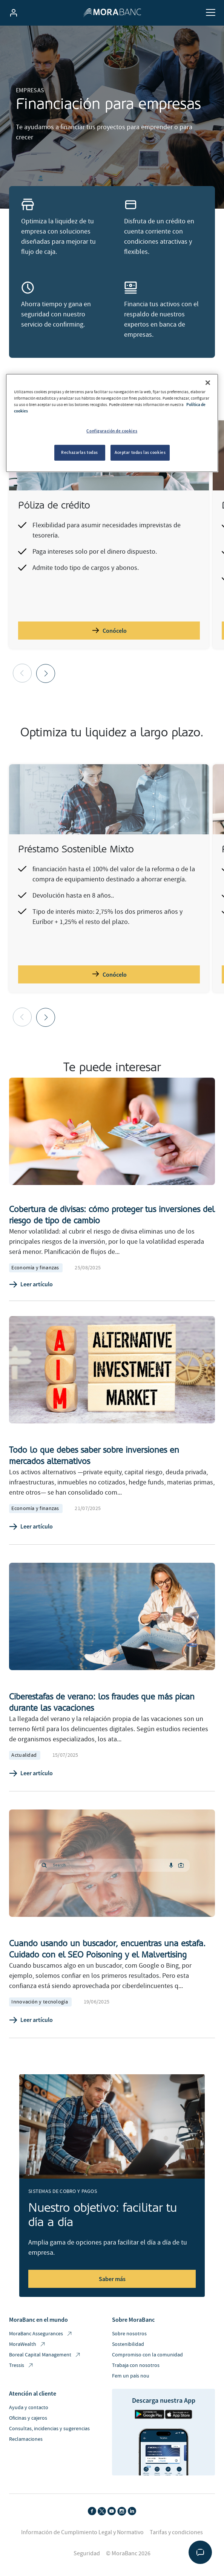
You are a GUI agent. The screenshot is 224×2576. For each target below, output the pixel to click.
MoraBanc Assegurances (41, 2334)
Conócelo (109, 630)
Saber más (112, 2279)
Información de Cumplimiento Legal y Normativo (82, 2532)
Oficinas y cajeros (28, 2418)
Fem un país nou (130, 2376)
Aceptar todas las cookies (140, 452)
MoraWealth (27, 2344)
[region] (112, 423)
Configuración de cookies (111, 431)
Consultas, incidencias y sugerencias (49, 2428)
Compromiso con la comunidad (147, 2355)
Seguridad (87, 2553)
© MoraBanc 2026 (128, 2553)
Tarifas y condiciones (176, 2532)
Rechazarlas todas (79, 452)
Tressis (21, 2365)
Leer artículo (31, 1284)
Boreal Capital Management (45, 2355)
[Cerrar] (207, 382)
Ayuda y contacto (28, 2407)
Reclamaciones (26, 2439)
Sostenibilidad (128, 2344)
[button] (45, 673)
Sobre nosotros (129, 2333)
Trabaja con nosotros (136, 2365)
